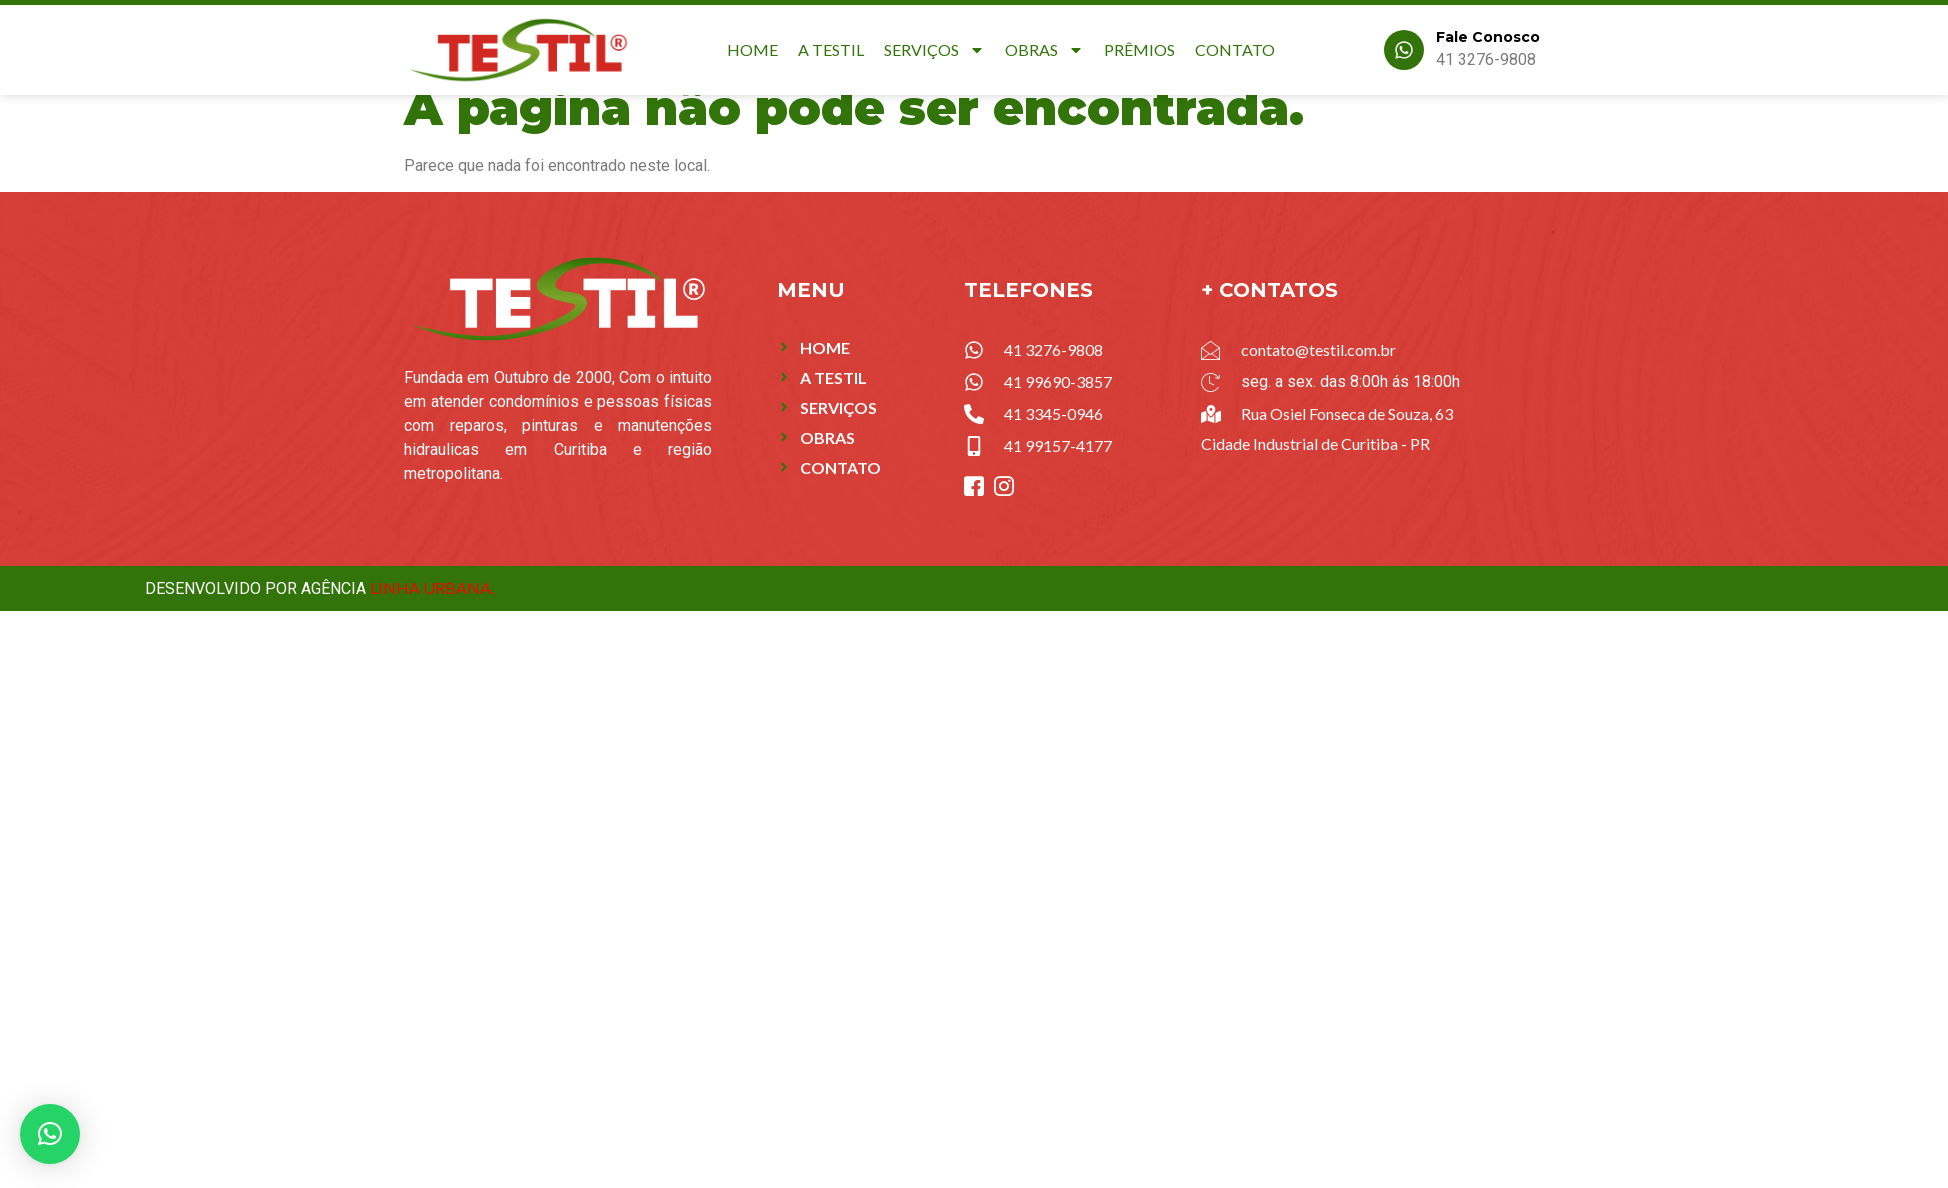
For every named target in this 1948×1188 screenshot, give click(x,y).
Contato (1235, 49)
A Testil (831, 49)
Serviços (934, 50)
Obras (1044, 50)
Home (752, 49)
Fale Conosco (1488, 37)
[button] (50, 1134)
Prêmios (1139, 49)
